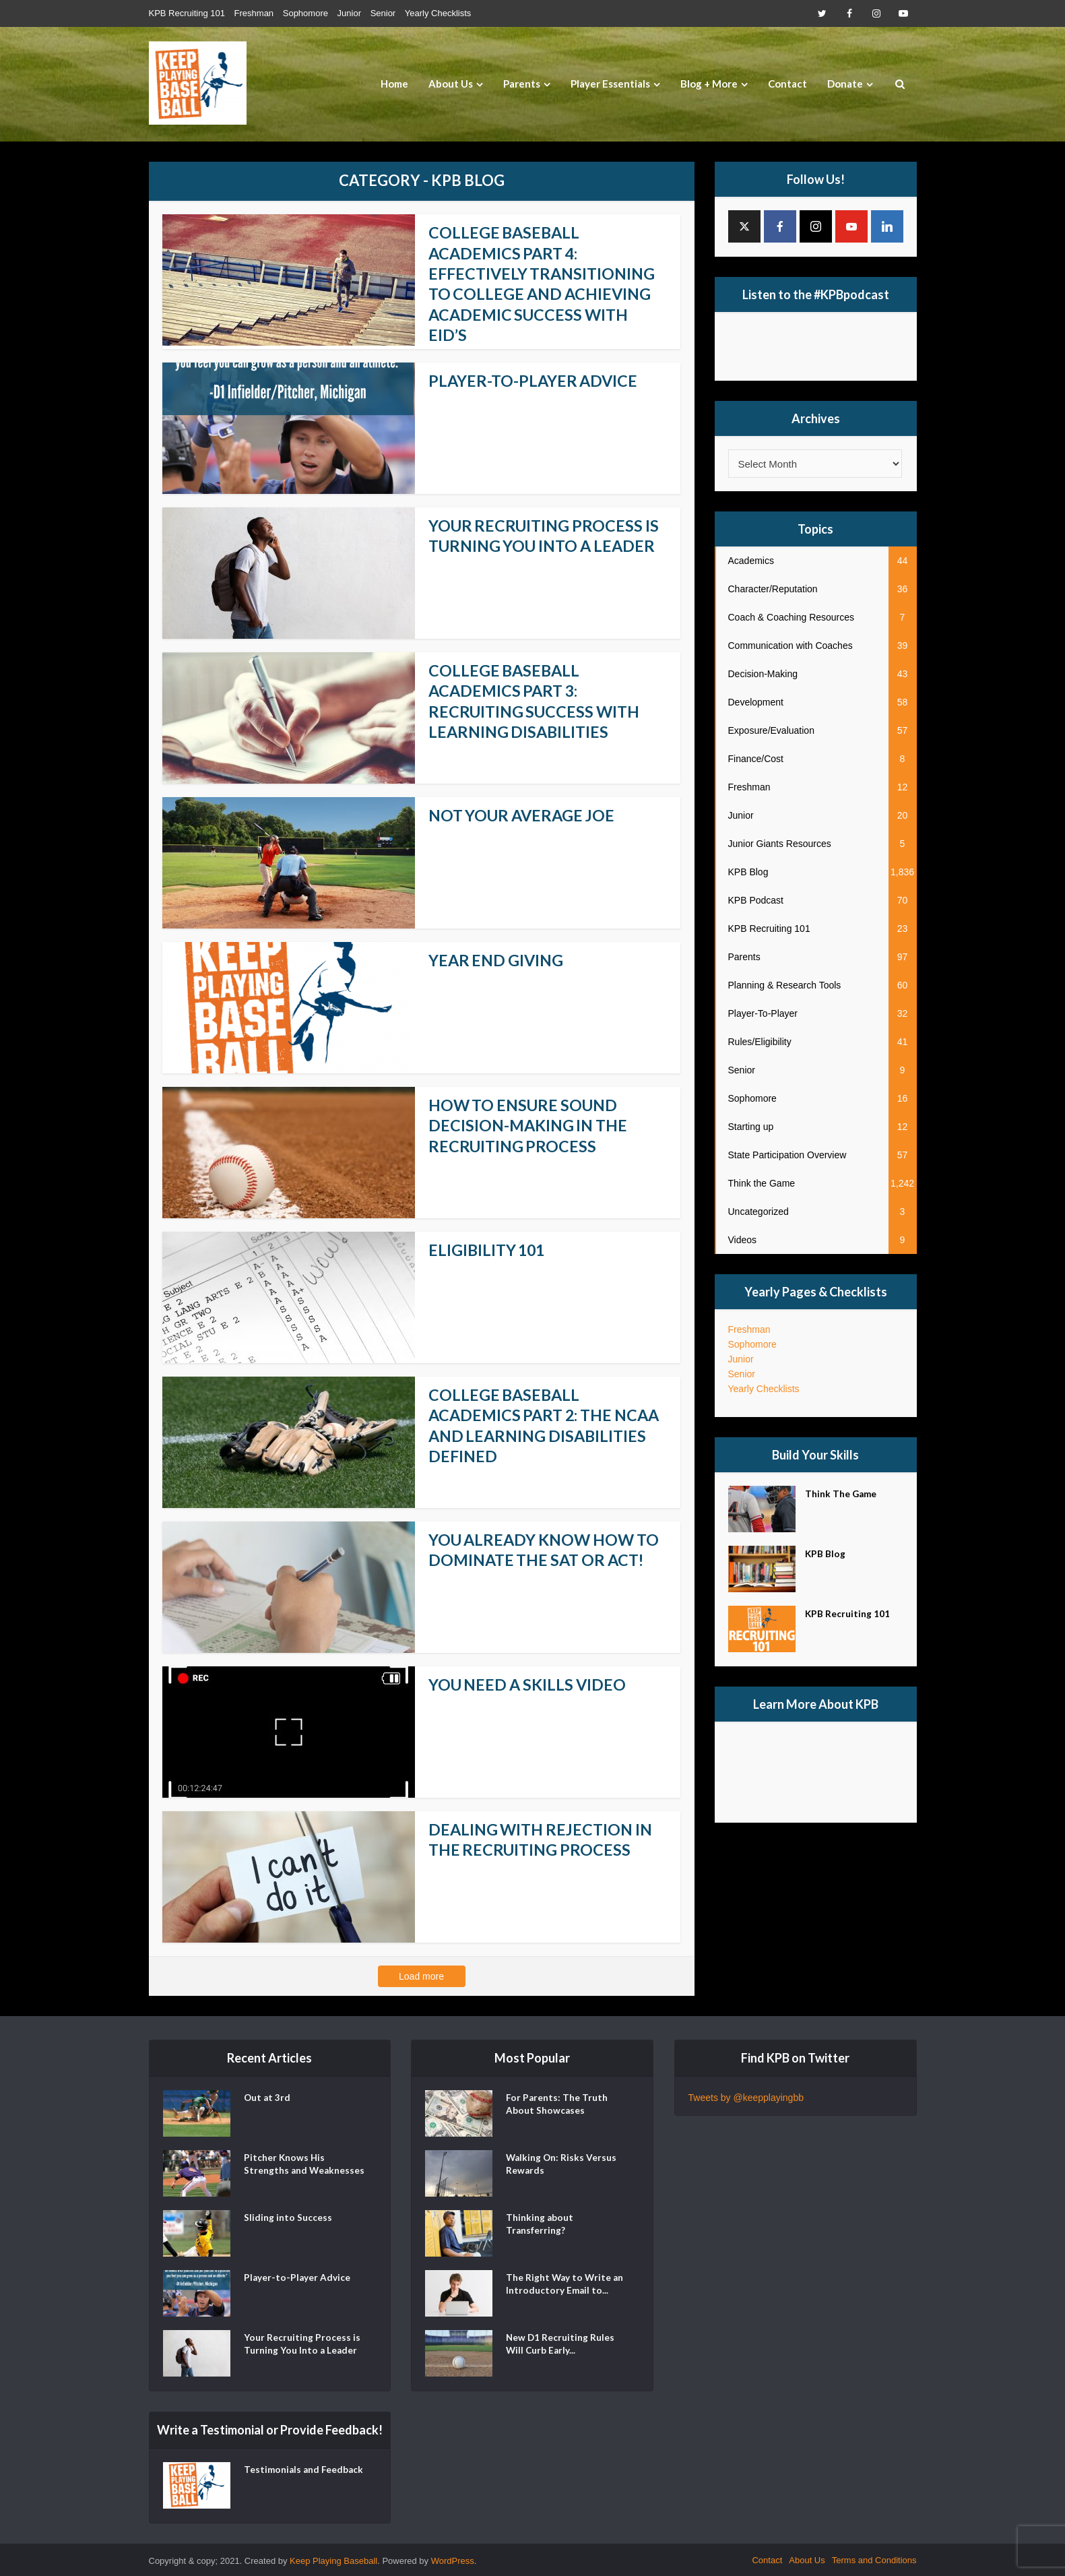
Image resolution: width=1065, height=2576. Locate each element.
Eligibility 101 (488, 1247)
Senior (383, 13)
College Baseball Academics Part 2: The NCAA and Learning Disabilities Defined (524, 1423)
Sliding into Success (288, 2218)
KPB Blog (825, 1555)
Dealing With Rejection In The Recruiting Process (544, 1837)
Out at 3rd (268, 2098)
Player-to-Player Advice (535, 378)
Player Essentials (610, 83)
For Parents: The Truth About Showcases (557, 2104)
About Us (450, 83)
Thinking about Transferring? (540, 2224)
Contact (787, 83)
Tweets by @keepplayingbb (746, 2095)
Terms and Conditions (874, 2558)
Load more (421, 1974)
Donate (845, 83)
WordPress (452, 2559)
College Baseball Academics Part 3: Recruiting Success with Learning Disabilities (537, 698)
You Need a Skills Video (530, 1682)
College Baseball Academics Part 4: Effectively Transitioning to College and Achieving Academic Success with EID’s (545, 282)
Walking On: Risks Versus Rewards (562, 2164)
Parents (521, 83)
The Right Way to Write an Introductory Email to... (566, 2284)
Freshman (254, 13)
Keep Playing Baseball (333, 2559)
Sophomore (305, 13)
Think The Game (841, 1495)
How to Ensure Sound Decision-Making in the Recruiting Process (531, 1123)
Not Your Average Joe (525, 813)
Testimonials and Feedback (282, 2476)
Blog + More (709, 83)
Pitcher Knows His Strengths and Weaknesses (285, 2171)
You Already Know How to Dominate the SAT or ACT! (535, 1558)
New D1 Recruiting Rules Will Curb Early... (561, 2344)
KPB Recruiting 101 (187, 13)
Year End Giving (498, 958)
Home (394, 83)
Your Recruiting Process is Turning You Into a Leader (547, 533)
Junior (349, 13)
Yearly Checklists (438, 13)
